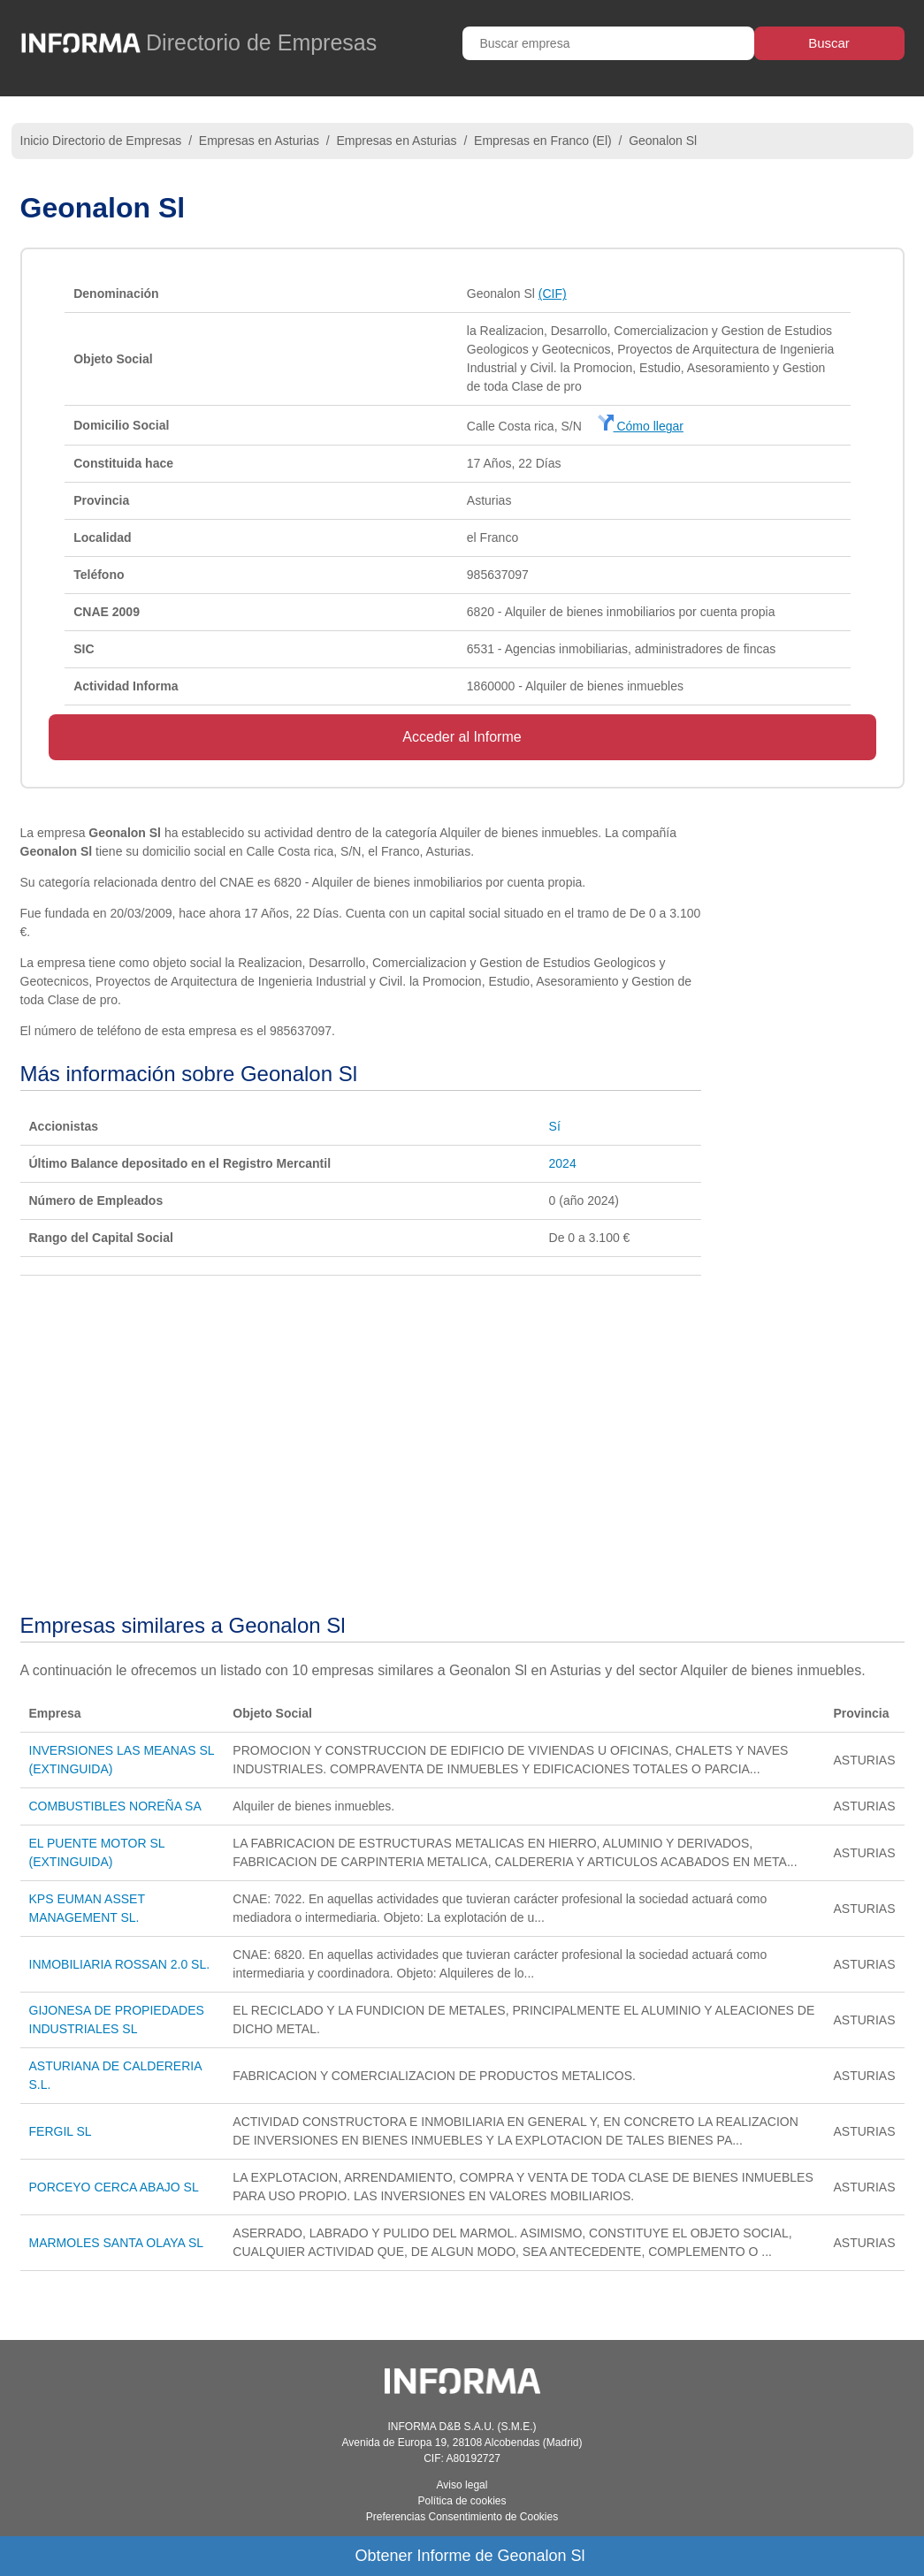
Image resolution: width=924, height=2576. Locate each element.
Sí (555, 1126)
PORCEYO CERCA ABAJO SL (114, 2187)
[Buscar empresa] (608, 43)
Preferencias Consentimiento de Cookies (462, 2517)
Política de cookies (461, 2501)
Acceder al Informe (461, 736)
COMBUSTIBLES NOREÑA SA (115, 1806)
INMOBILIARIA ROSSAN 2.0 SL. (119, 1964)
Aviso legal (462, 2485)
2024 (563, 1163)
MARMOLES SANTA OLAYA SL (116, 2243)
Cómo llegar (640, 426)
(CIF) (552, 293)
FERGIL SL (60, 2131)
